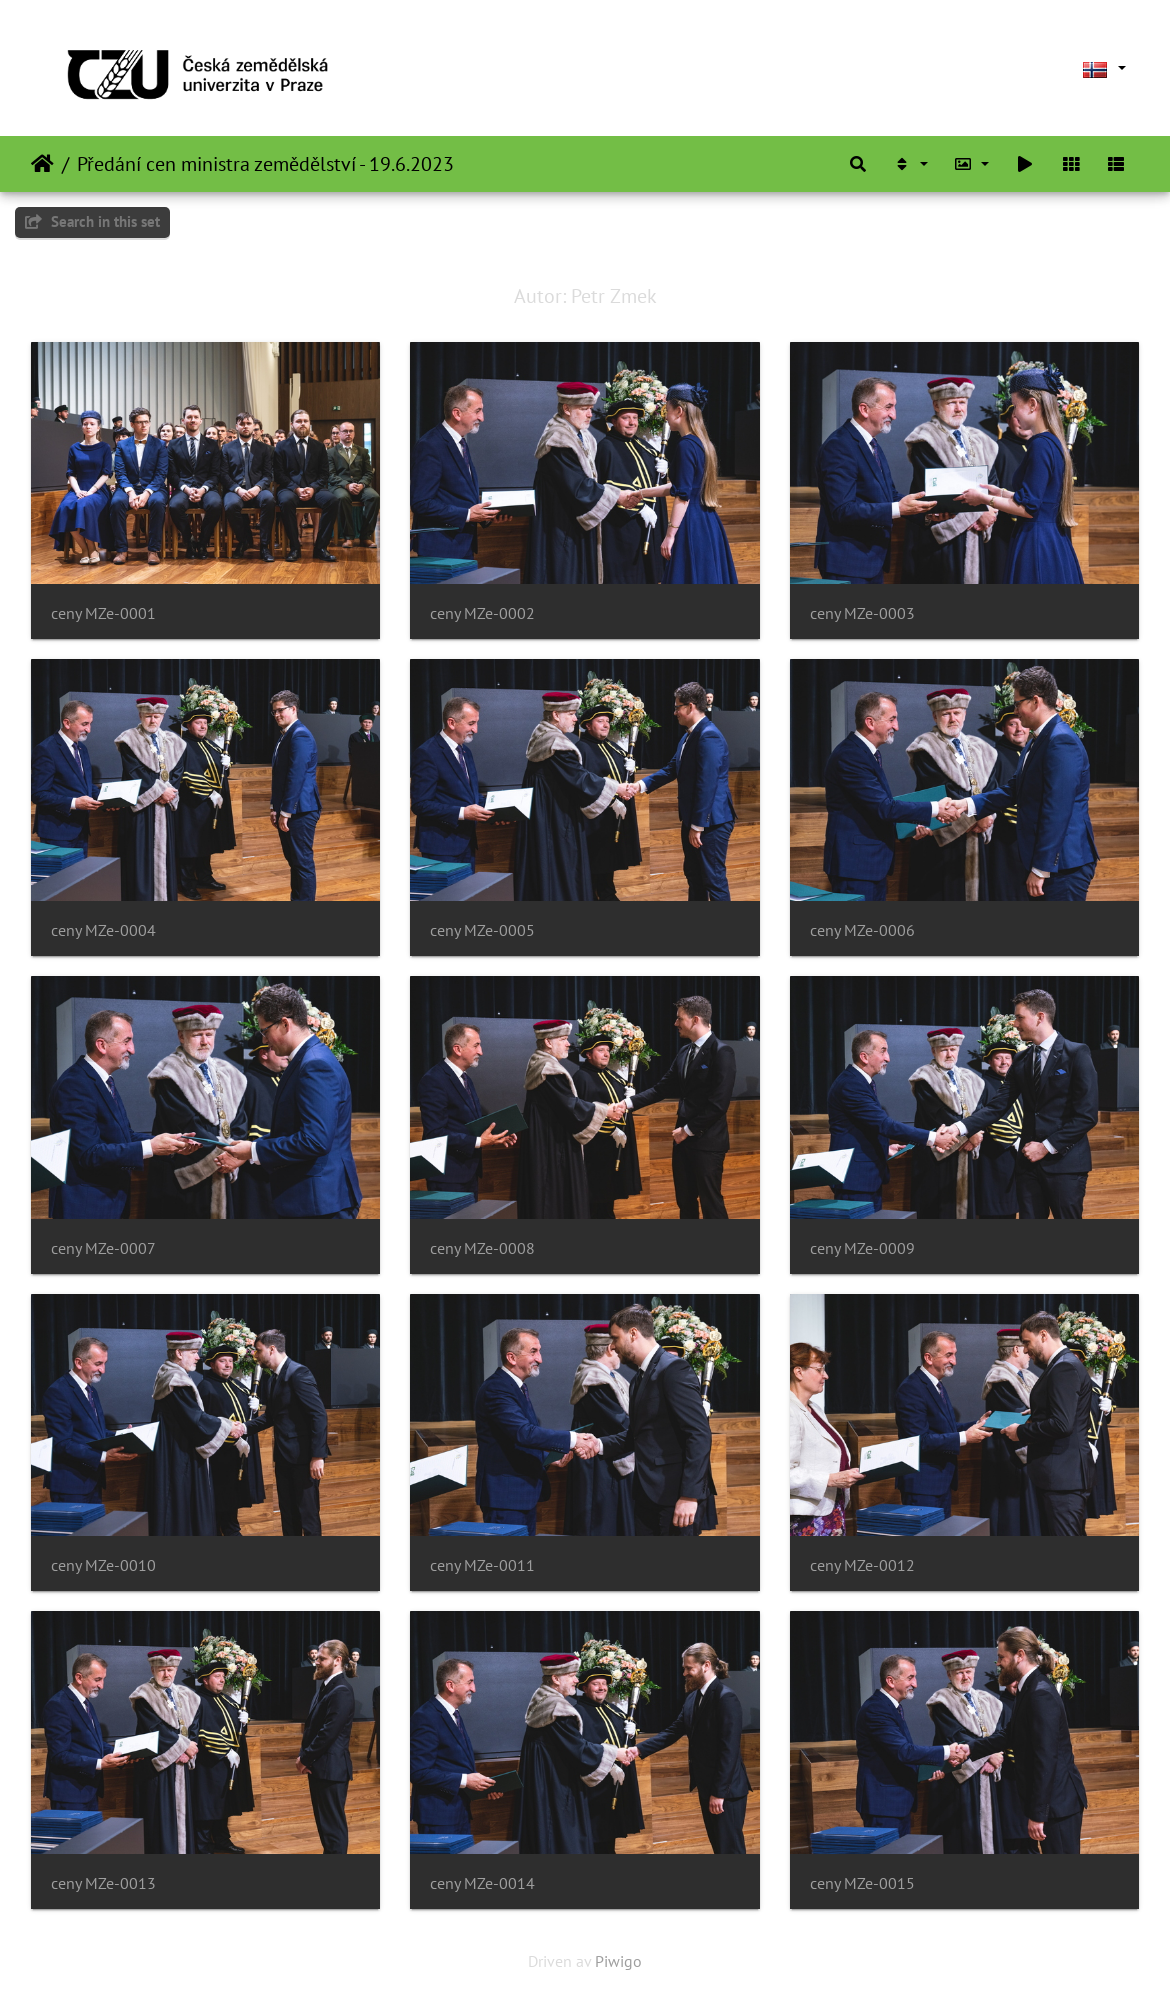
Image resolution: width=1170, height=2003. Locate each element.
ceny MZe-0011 (482, 1565)
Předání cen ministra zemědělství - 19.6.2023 (265, 164)
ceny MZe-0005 (482, 930)
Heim (42, 164)
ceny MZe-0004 (103, 930)
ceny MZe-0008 (482, 1248)
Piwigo (618, 1961)
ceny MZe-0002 (482, 613)
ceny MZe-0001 (103, 613)
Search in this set (92, 221)
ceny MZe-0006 (862, 930)
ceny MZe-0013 (103, 1883)
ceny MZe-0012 (862, 1565)
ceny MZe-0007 (103, 1248)
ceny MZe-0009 (862, 1248)
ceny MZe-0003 (862, 613)
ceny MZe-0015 (862, 1883)
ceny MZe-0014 (482, 1883)
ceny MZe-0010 (103, 1565)
